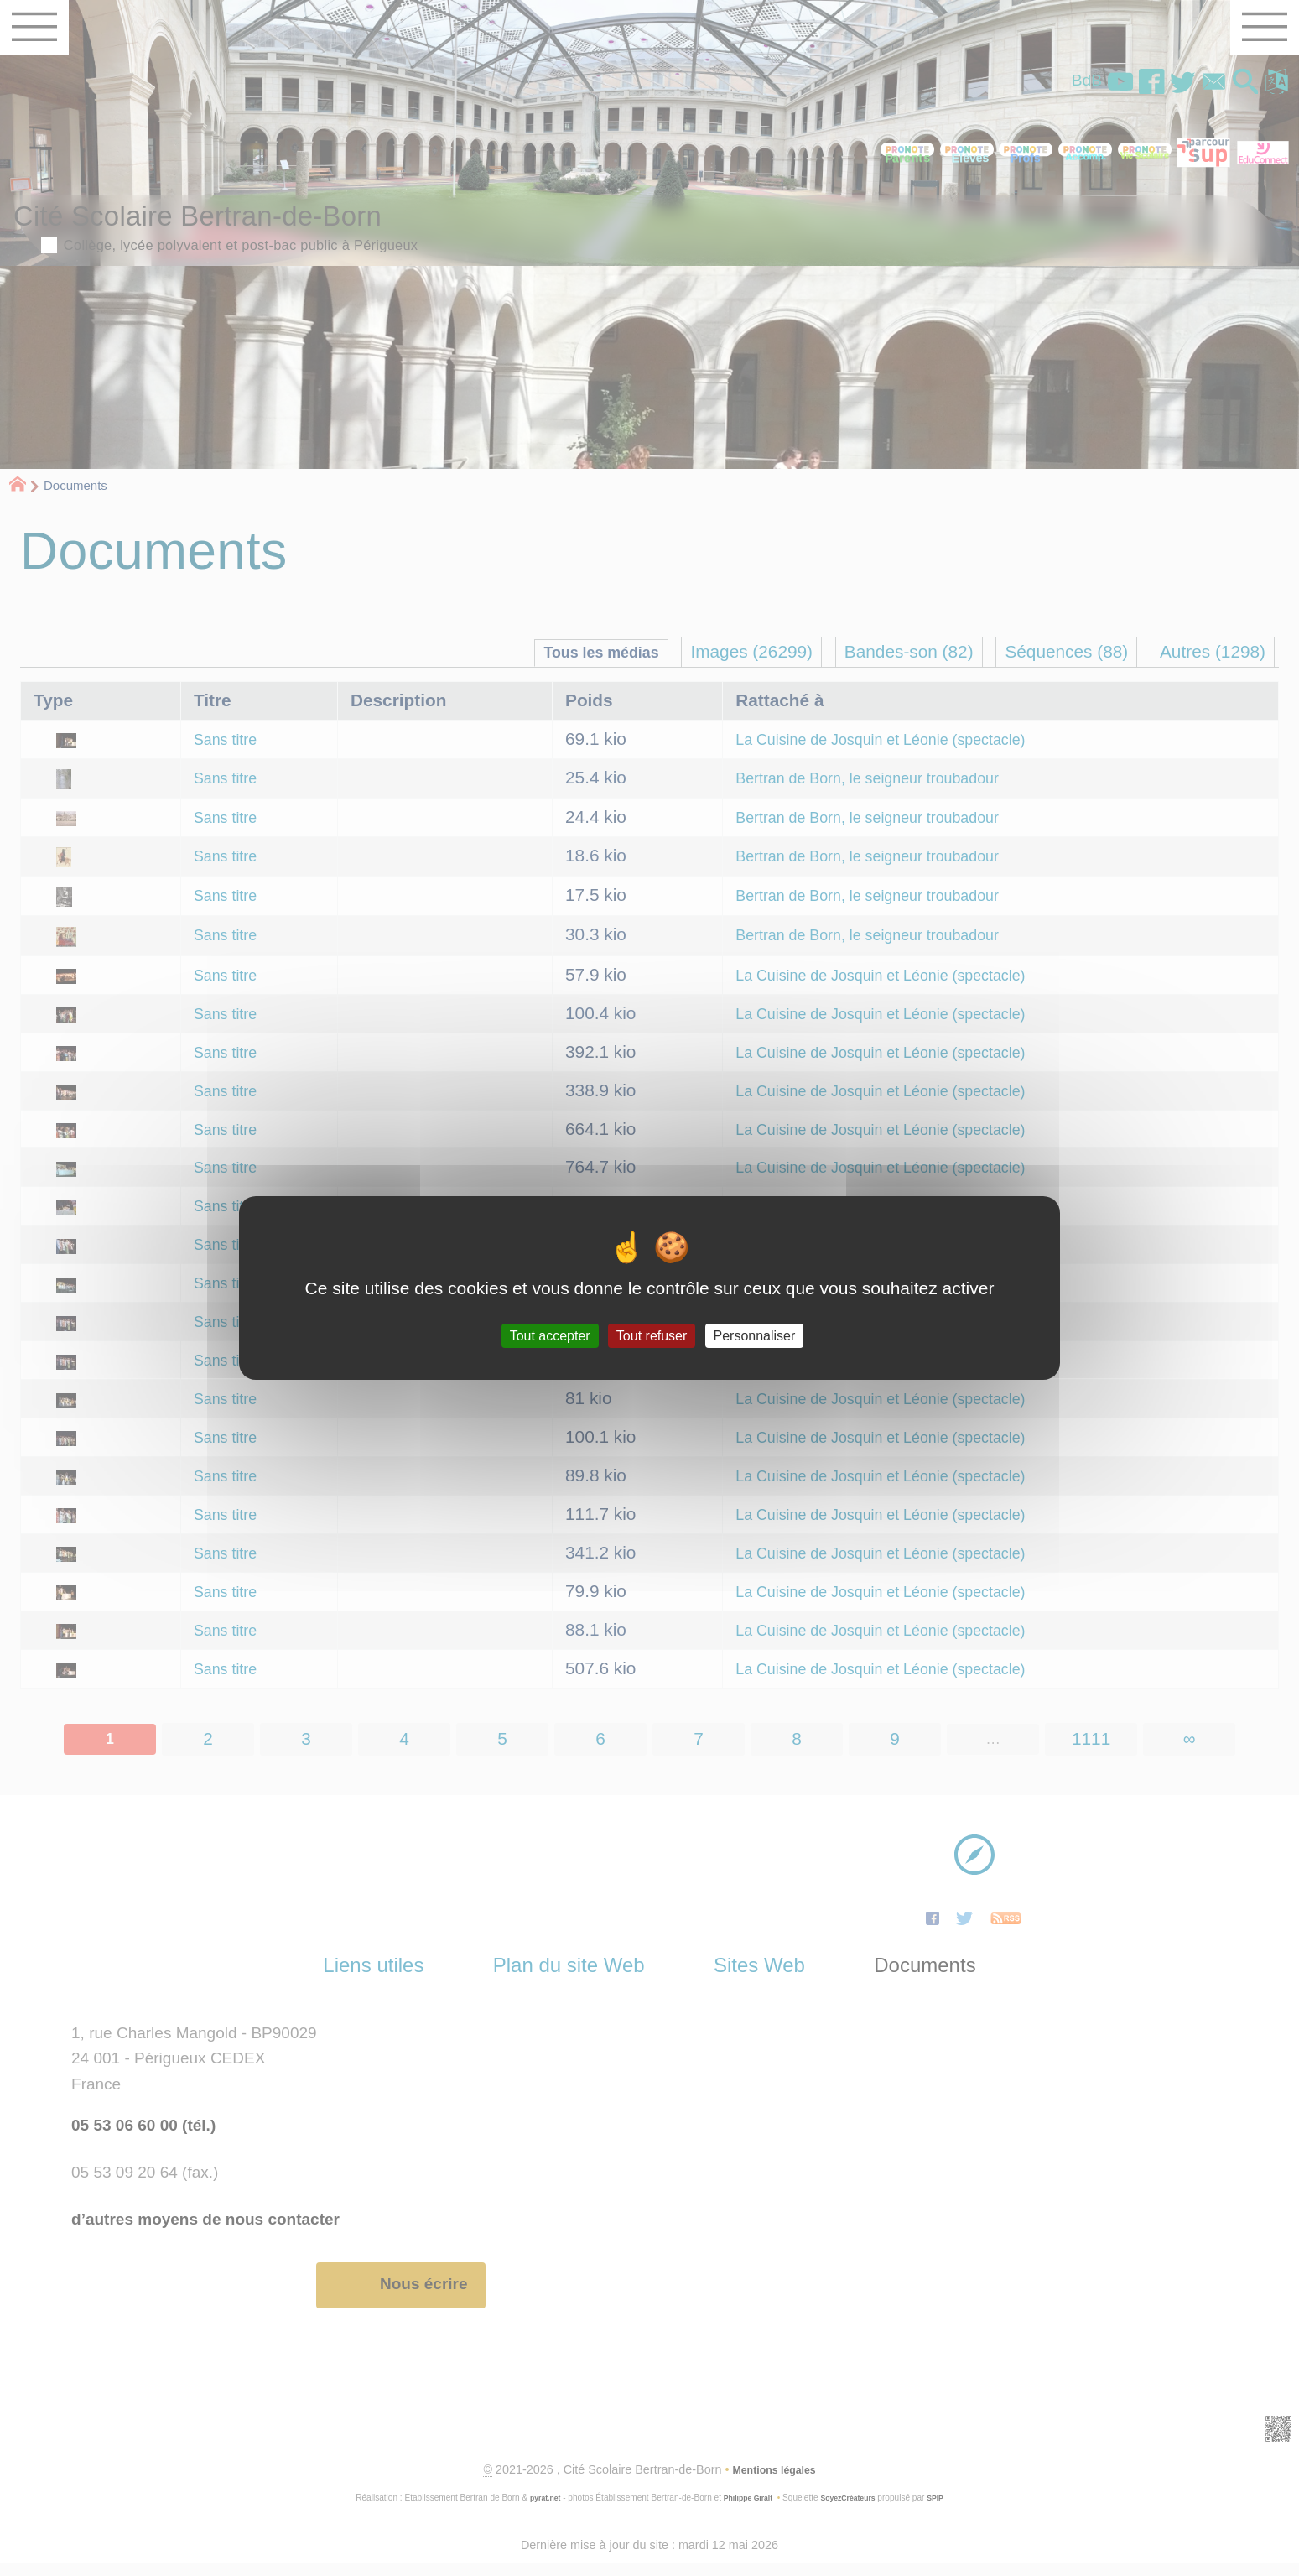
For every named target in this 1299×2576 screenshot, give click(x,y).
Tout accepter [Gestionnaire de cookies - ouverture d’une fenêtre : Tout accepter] (550, 1336)
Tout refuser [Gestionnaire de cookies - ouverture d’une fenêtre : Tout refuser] (651, 1336)
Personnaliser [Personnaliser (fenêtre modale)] (755, 1336)
